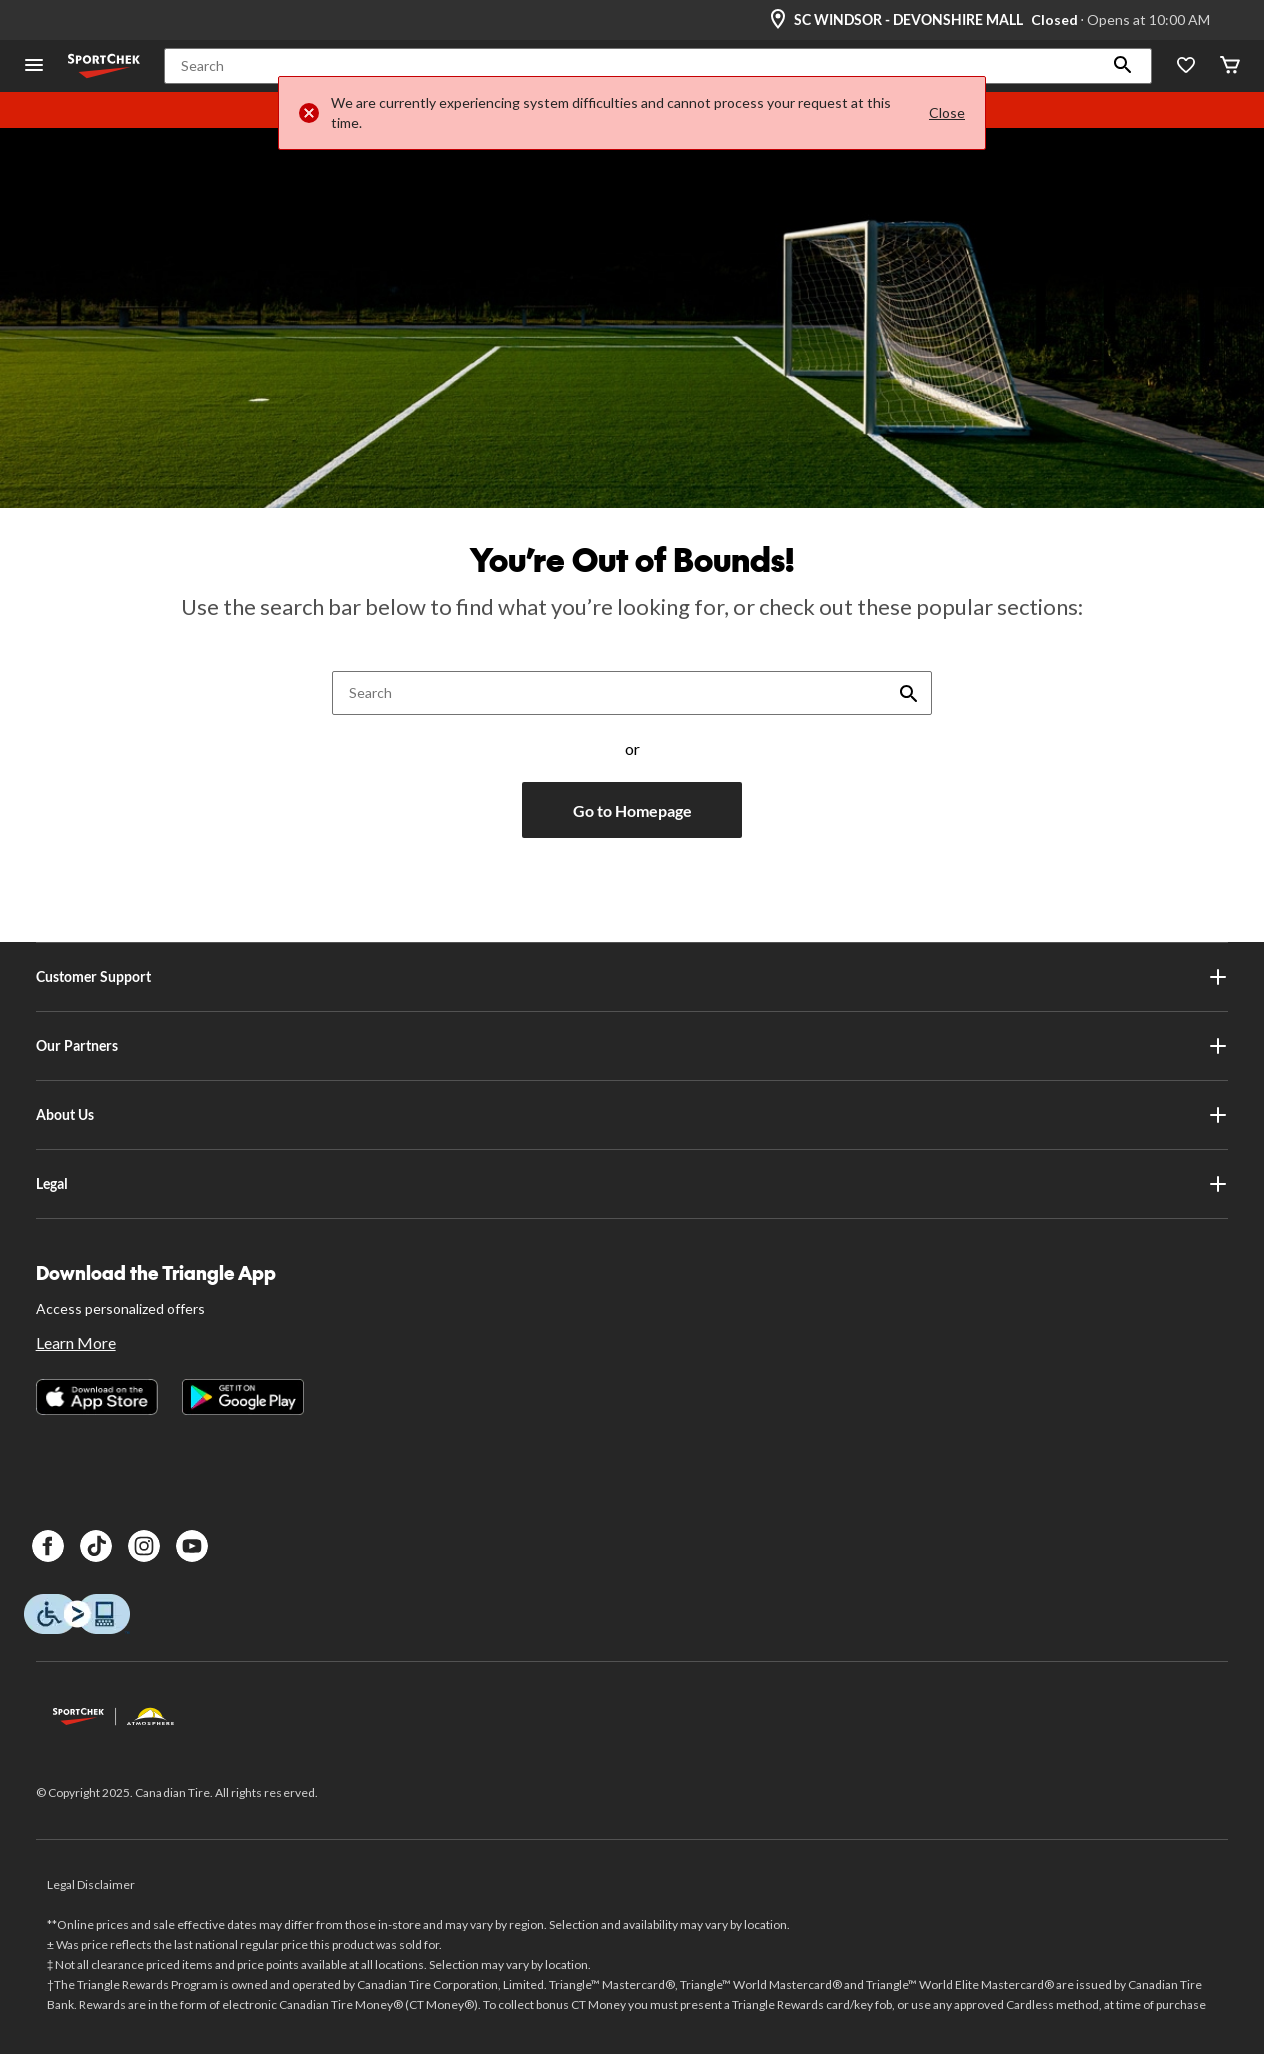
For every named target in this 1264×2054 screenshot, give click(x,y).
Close (947, 112)
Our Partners (632, 1046)
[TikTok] (96, 1546)
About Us (632, 1115)
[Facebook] (48, 1546)
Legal (632, 1184)
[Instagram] (144, 1546)
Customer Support (632, 977)
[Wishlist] (1186, 66)
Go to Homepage (632, 810)
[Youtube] (192, 1546)
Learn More (76, 1342)
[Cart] (1230, 66)
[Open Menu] (34, 66)
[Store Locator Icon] (778, 20)
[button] (1123, 66)
